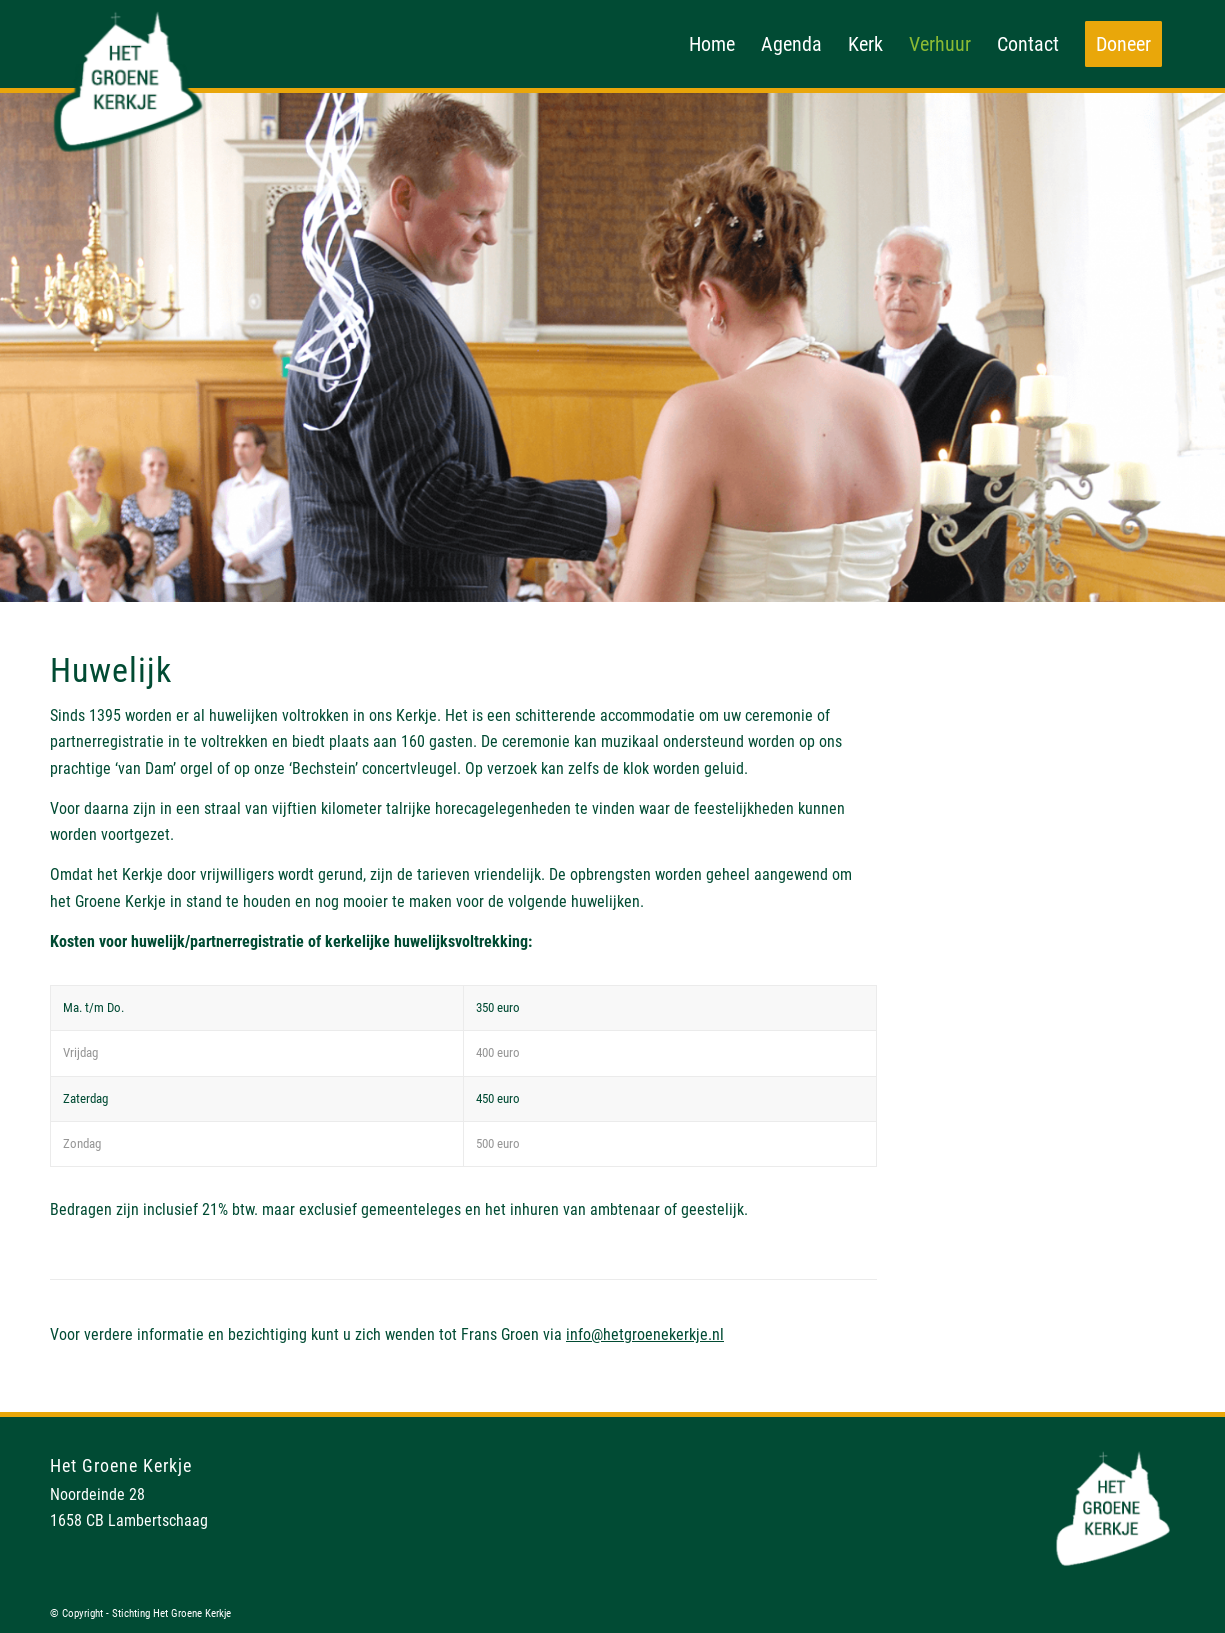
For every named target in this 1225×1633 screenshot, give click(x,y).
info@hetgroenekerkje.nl (645, 1334)
